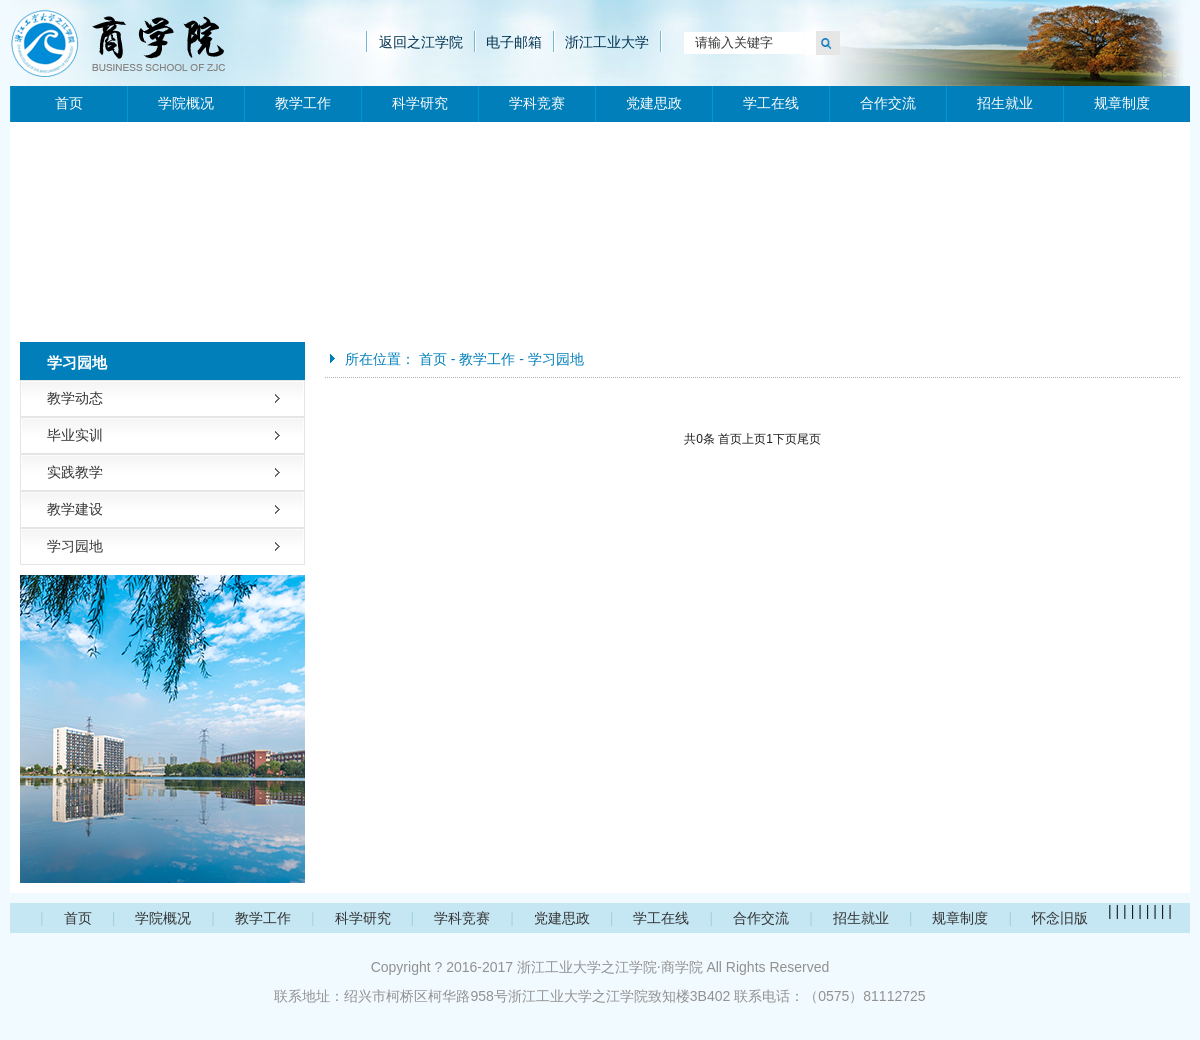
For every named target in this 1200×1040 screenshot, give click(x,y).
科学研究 (420, 103)
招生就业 (1005, 103)
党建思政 (654, 103)
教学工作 (303, 103)
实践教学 (75, 472)
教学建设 (75, 509)
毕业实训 (75, 435)
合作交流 (888, 103)
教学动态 (75, 398)
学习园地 (75, 546)
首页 (69, 103)
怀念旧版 (1060, 918)
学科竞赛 (537, 103)
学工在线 (771, 103)
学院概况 (186, 103)
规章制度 (1122, 103)
